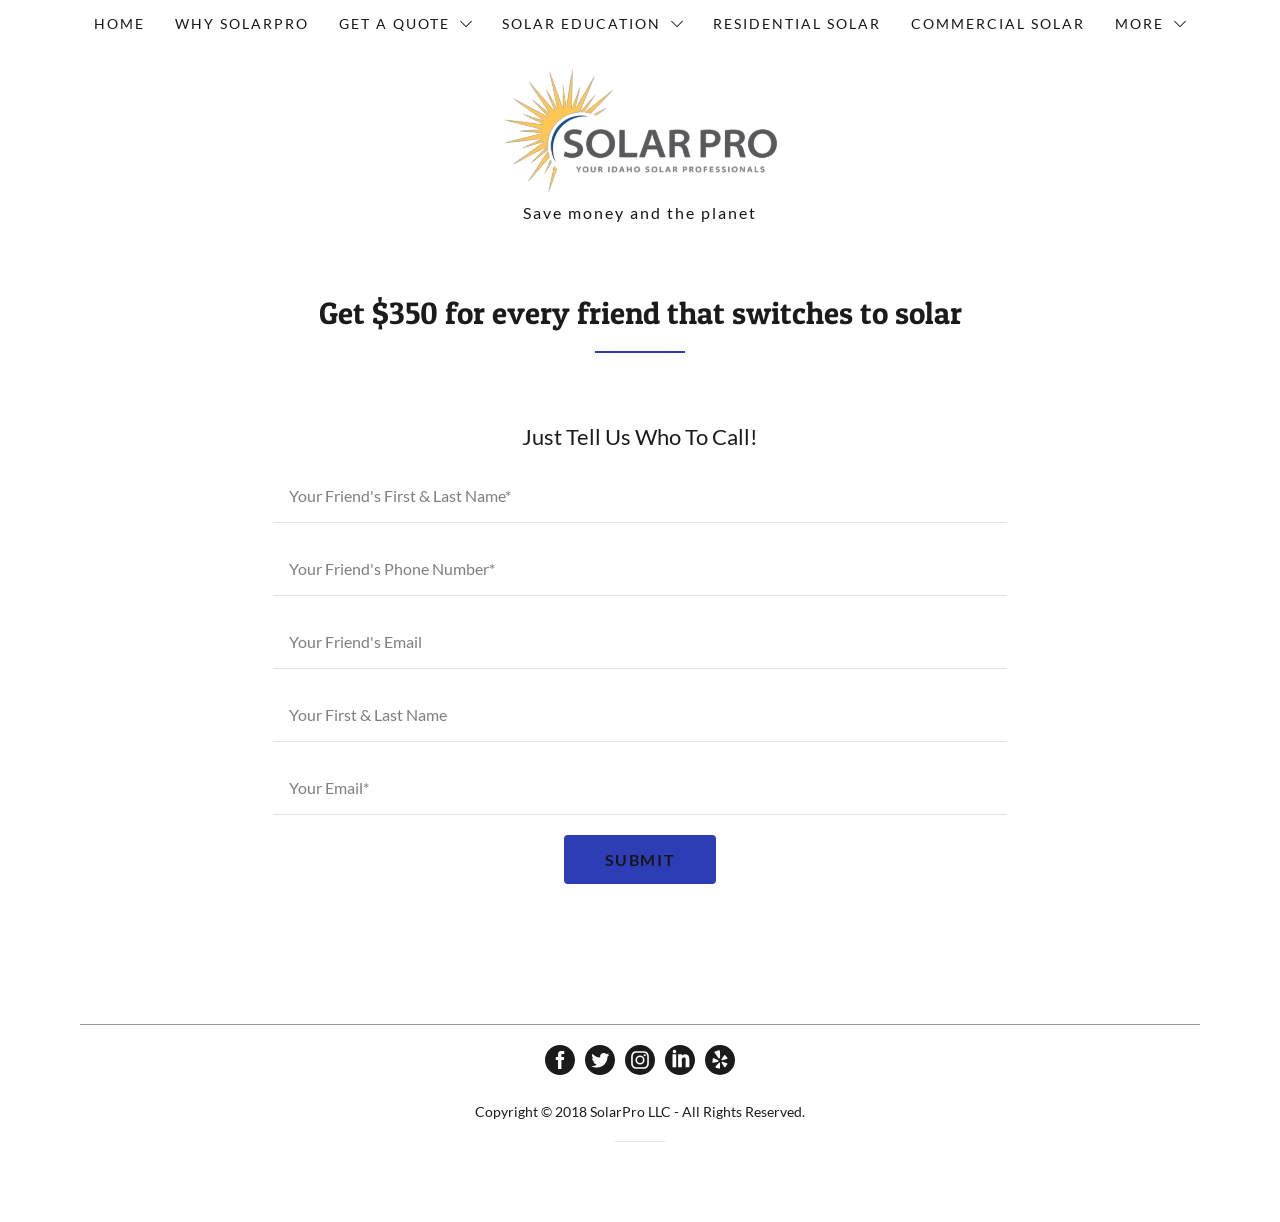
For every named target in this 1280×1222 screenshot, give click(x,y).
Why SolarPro (242, 23)
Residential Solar (797, 23)
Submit (640, 859)
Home (119, 23)
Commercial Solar (998, 23)
